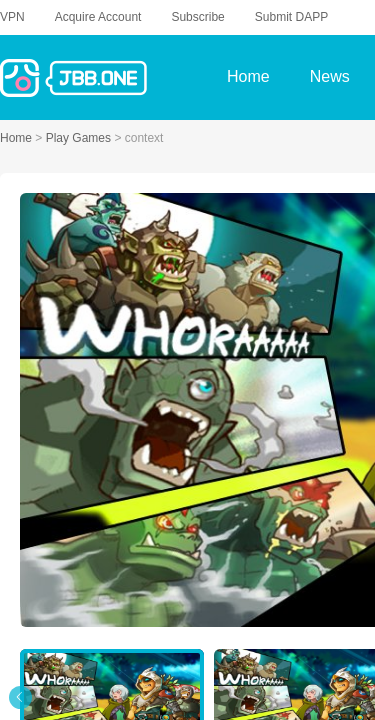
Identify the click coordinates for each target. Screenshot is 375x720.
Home (17, 138)
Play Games (80, 138)
